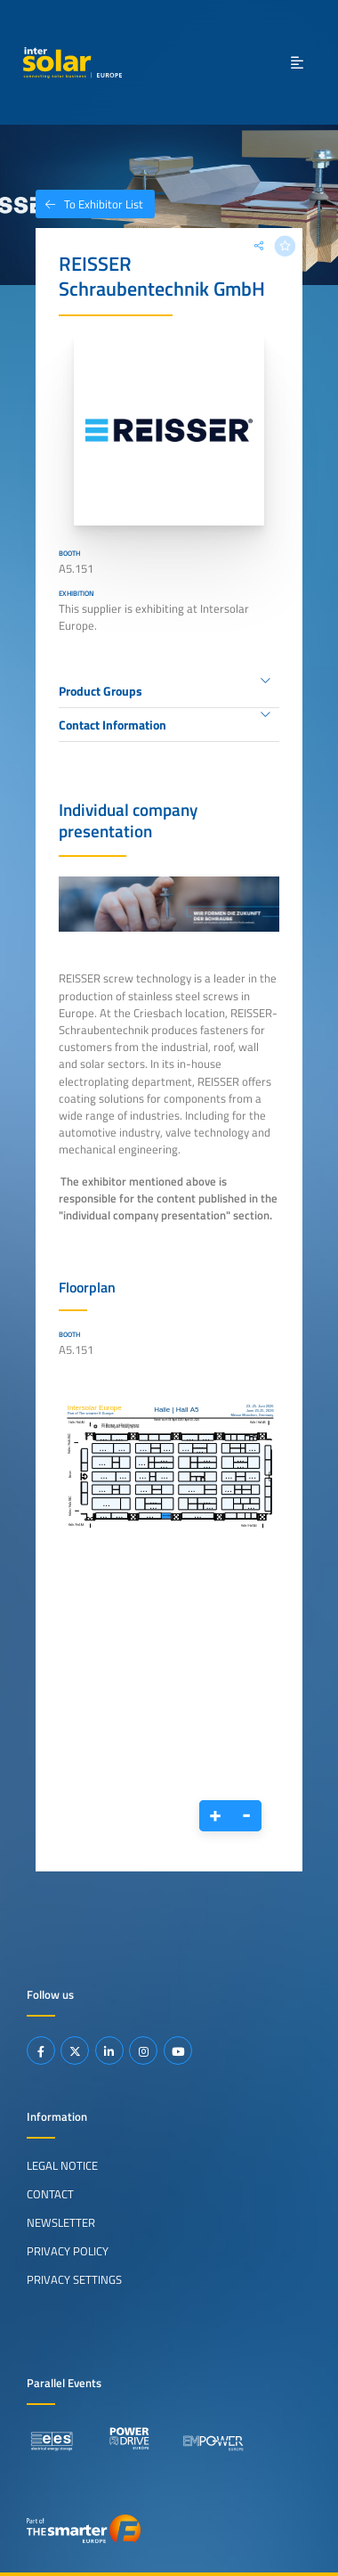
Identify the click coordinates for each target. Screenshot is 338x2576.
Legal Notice (62, 2165)
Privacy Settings (74, 2279)
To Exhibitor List (89, 204)
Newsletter (61, 2222)
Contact (50, 2194)
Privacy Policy (68, 2251)
